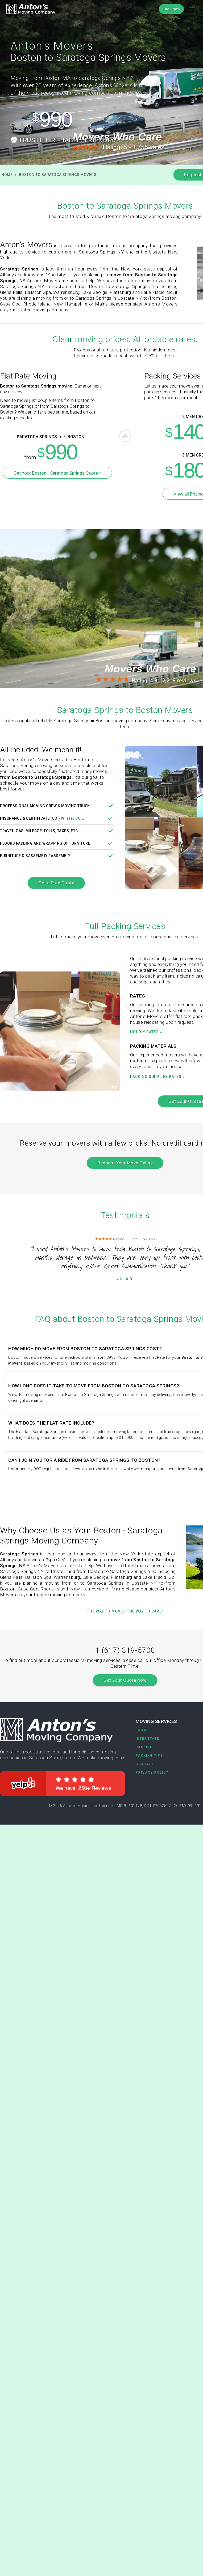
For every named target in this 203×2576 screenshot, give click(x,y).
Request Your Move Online (125, 1163)
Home (7, 175)
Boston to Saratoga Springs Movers (58, 175)
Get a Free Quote (56, 882)
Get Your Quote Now (125, 1680)
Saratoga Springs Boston (42, 436)
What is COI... (73, 818)
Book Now (171, 9)
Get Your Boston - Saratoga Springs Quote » (57, 473)
